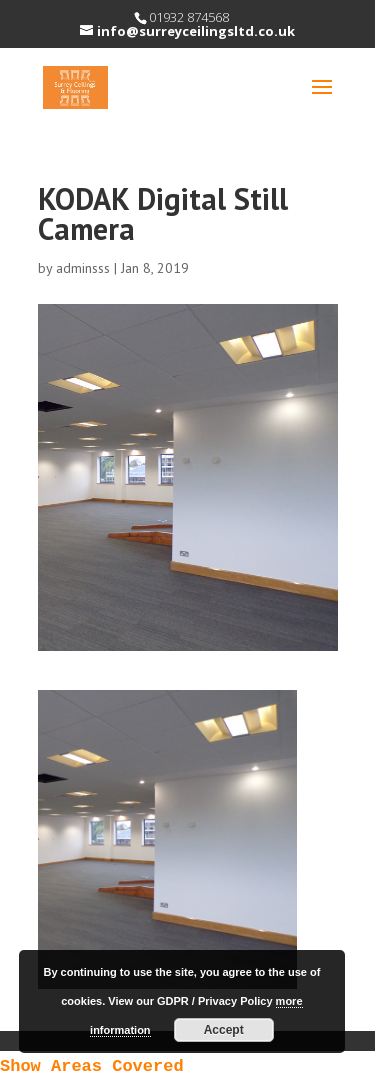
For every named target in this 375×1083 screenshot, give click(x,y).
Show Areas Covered (92, 1066)
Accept (224, 1030)
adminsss (83, 268)
